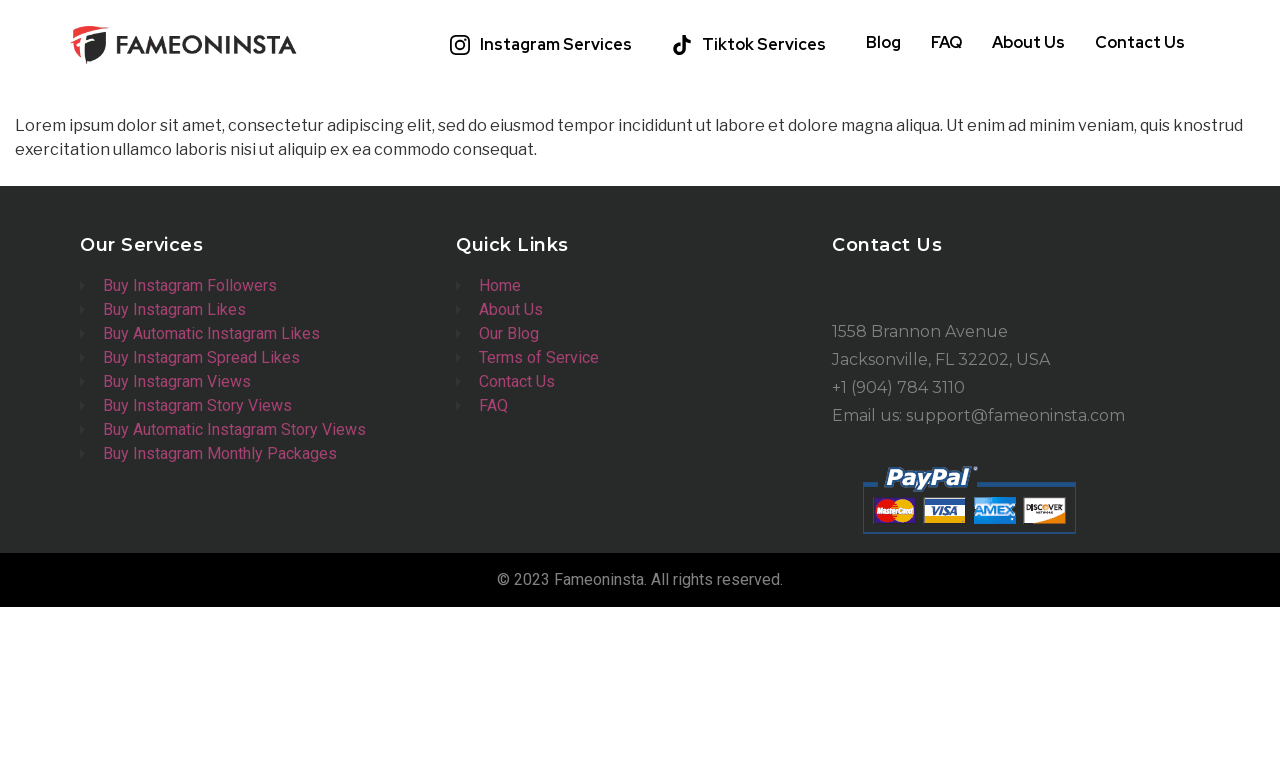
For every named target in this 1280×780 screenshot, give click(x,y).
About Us (1028, 42)
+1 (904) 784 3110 (898, 387)
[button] (546, 45)
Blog (883, 42)
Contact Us (1140, 42)
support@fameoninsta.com (1015, 415)
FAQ (946, 42)
